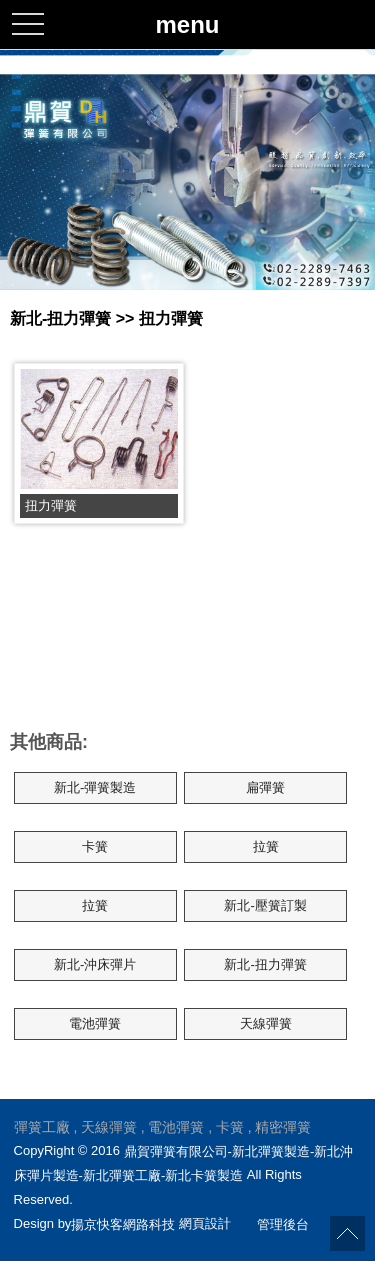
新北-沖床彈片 (95, 964)
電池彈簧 (95, 1023)
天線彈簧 (266, 1023)
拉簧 (266, 846)
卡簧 (95, 846)
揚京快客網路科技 (123, 1223)
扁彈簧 (265, 787)
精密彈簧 (283, 1127)
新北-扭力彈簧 (265, 964)
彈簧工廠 (42, 1127)
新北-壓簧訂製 (265, 905)
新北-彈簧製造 (95, 787)
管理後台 (283, 1223)
